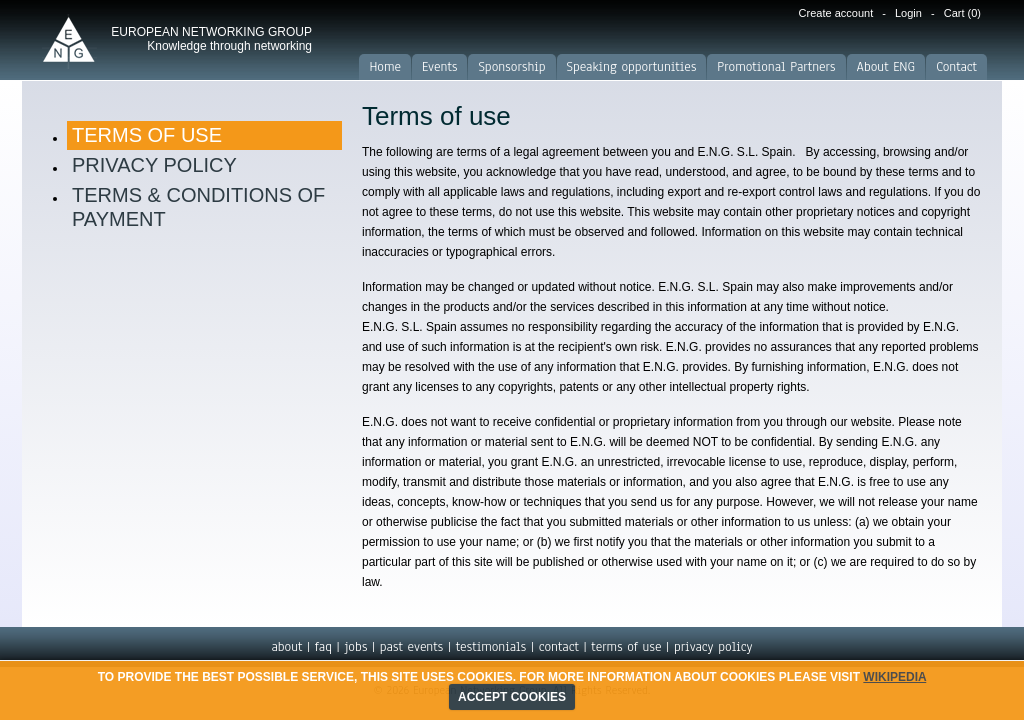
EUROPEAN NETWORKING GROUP (211, 39)
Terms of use (147, 135)
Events (439, 67)
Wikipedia (894, 677)
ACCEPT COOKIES (512, 697)
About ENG (886, 67)
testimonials (491, 647)
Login (908, 13)
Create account (836, 13)
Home (385, 67)
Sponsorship (511, 67)
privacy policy (713, 647)
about (286, 647)
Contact (956, 67)
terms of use (626, 647)
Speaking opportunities (632, 67)
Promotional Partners (776, 67)
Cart (962, 13)
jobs (355, 647)
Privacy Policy (154, 165)
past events (411, 647)
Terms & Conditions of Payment (198, 207)
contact (559, 647)
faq (323, 647)
